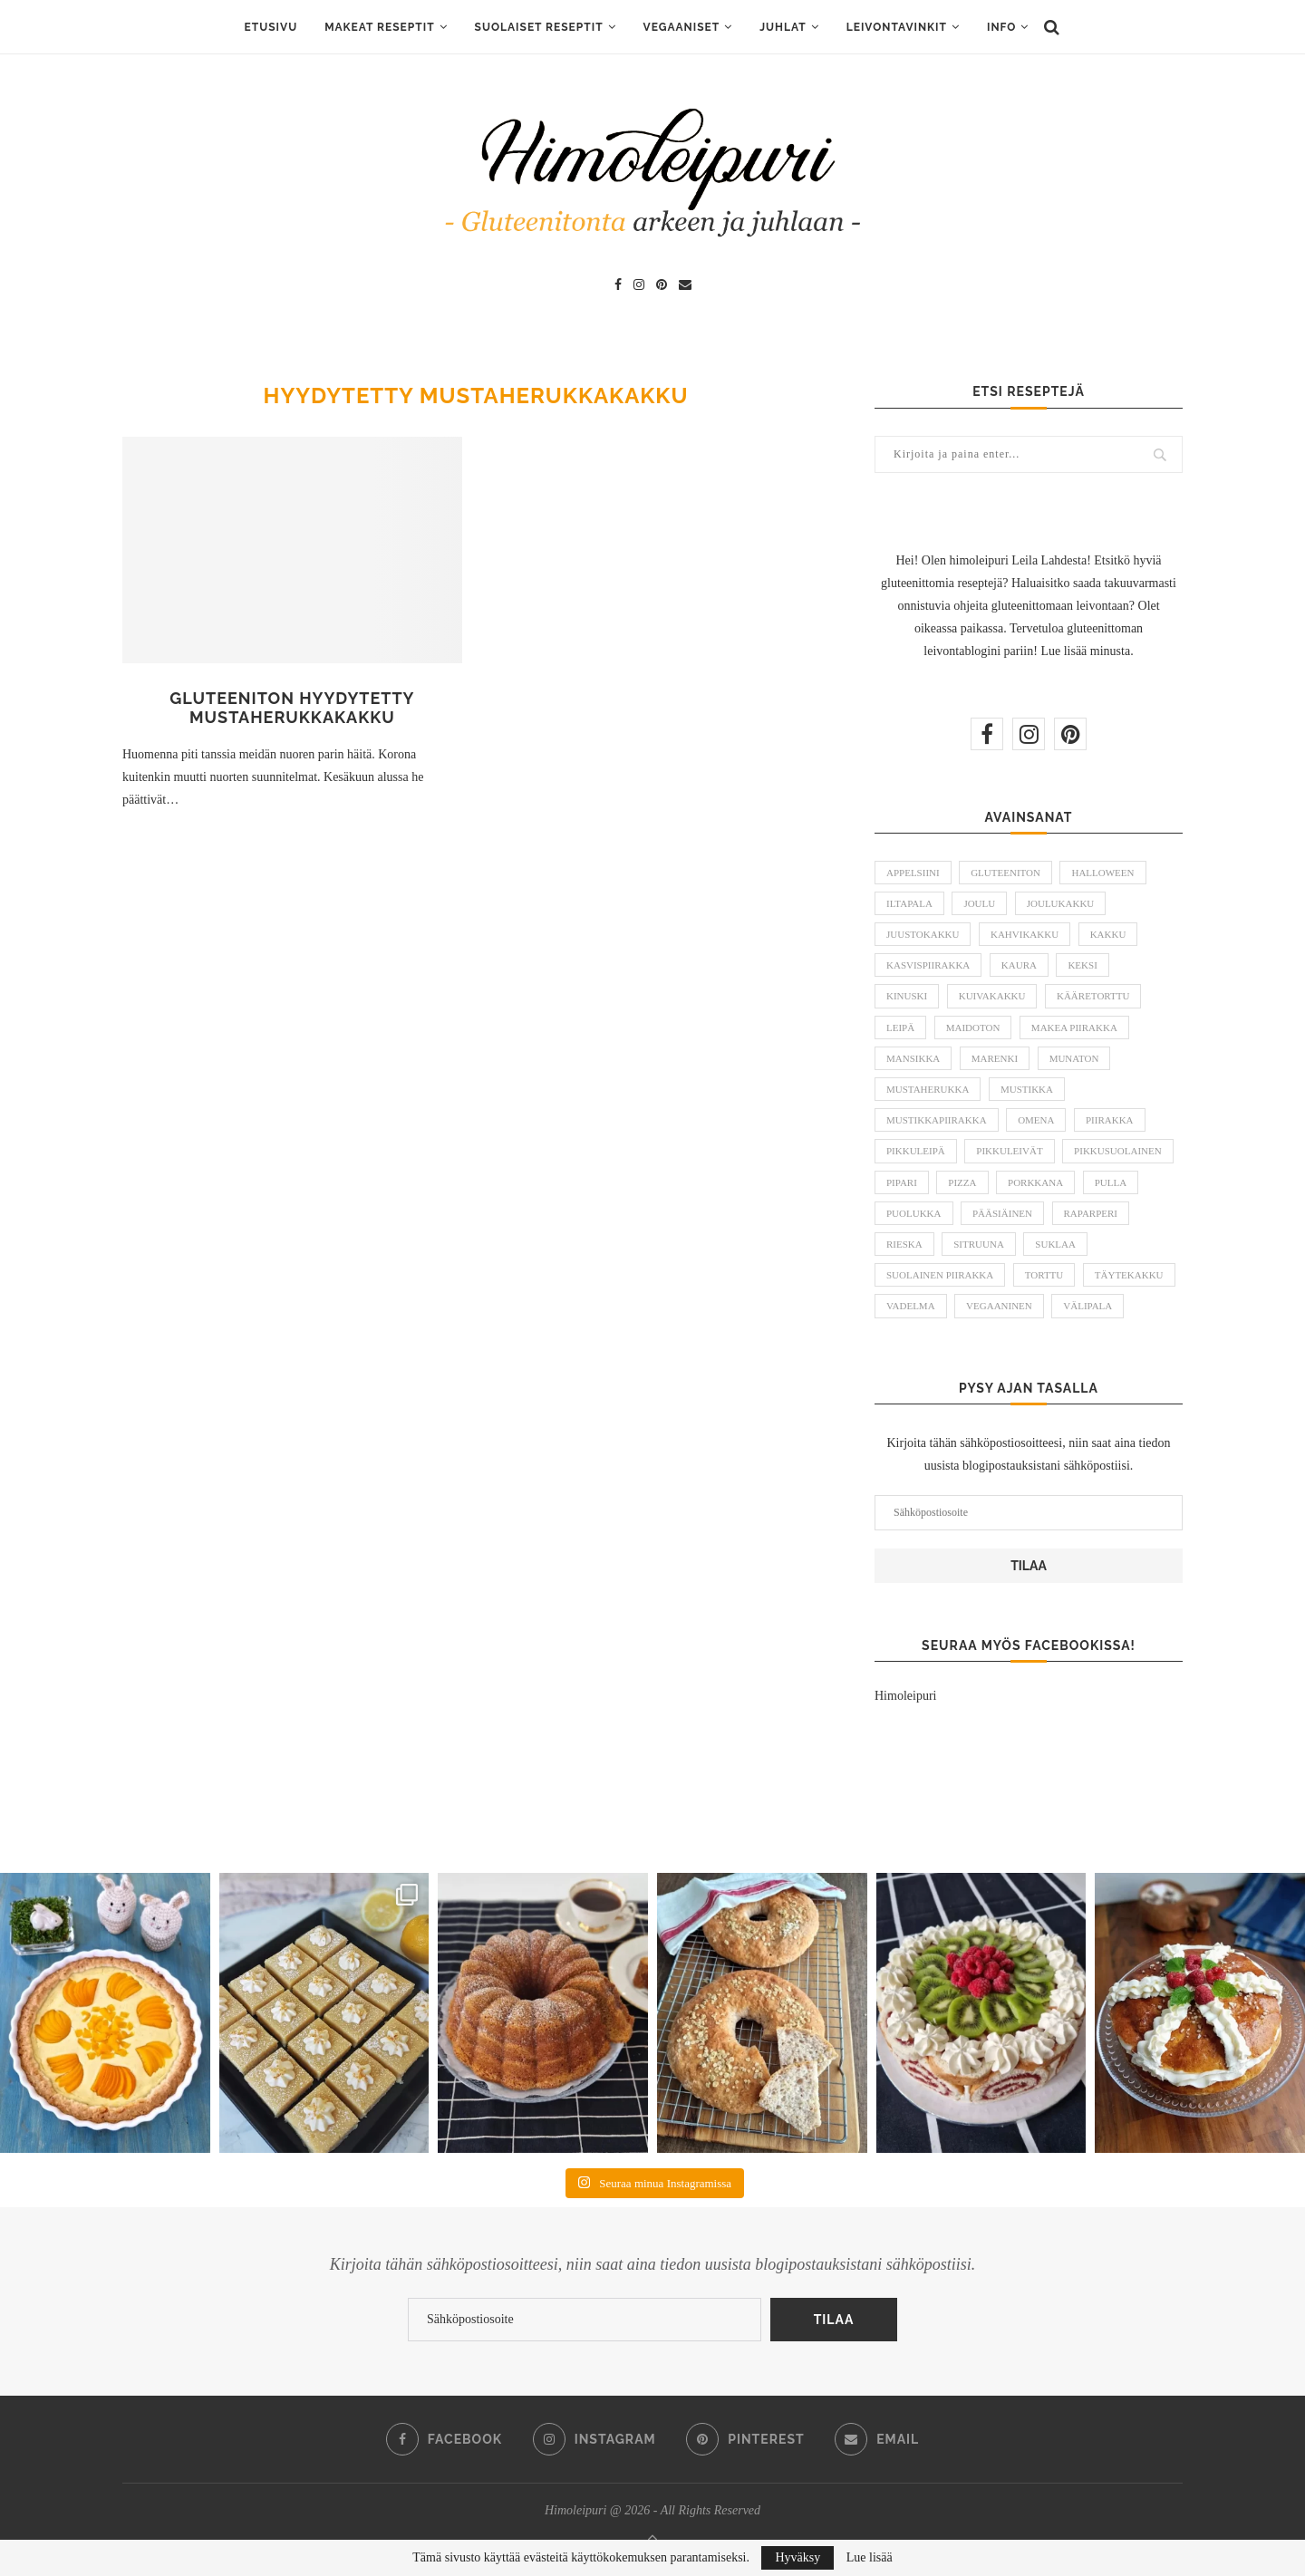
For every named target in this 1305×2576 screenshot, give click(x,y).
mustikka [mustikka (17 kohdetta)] (1026, 1089)
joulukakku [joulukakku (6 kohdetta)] (1061, 903)
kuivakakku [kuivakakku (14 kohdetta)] (992, 995)
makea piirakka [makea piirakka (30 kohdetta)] (1074, 1027)
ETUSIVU (271, 27)
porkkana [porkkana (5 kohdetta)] (1035, 1182)
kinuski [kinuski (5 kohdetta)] (906, 995)
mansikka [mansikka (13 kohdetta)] (913, 1058)
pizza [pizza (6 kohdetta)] (962, 1182)
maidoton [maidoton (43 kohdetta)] (973, 1027)
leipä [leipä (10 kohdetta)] (900, 1027)
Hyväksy (797, 2557)
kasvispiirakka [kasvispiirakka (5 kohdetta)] (928, 965)
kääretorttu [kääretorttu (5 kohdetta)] (1093, 995)
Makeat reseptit (379, 27)
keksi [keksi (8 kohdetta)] (1082, 965)
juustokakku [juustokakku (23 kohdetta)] (922, 934)
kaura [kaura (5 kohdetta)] (1019, 965)
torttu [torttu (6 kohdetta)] (1044, 1274)
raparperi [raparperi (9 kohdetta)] (1091, 1213)
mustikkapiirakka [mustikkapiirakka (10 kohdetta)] (936, 1119)
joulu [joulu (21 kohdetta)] (979, 903)
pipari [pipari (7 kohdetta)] (901, 1182)
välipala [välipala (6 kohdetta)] (1087, 1305)
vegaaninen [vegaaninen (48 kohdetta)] (999, 1305)
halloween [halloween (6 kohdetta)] (1102, 872)
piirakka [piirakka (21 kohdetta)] (1110, 1119)
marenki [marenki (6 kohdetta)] (995, 1058)
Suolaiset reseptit (539, 27)
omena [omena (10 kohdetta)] (1036, 1119)
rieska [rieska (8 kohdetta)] (904, 1244)
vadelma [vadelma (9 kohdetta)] (910, 1305)
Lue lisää (869, 2558)
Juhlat (783, 27)
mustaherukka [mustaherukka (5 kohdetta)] (927, 1089)
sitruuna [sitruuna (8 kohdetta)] (978, 1244)
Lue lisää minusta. (1086, 651)
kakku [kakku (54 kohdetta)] (1108, 934)
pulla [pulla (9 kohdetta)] (1110, 1182)
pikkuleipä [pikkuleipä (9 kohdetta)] (915, 1150)
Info (1001, 27)
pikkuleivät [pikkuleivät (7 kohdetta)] (1009, 1150)
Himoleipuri (905, 1696)
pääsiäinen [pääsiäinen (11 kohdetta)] (1002, 1213)
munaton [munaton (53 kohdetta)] (1074, 1058)
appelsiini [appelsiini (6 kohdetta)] (913, 872)
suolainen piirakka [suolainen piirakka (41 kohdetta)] (939, 1274)
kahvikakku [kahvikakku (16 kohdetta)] (1024, 934)
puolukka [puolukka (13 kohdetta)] (914, 1213)
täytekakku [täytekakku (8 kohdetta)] (1129, 1274)
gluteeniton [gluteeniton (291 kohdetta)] (1005, 872)
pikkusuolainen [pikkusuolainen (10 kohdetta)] (1118, 1150)
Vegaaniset (681, 27)
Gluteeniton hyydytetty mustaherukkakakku (291, 708)
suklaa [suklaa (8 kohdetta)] (1055, 1244)
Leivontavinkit (896, 27)
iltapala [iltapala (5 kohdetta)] (909, 903)
